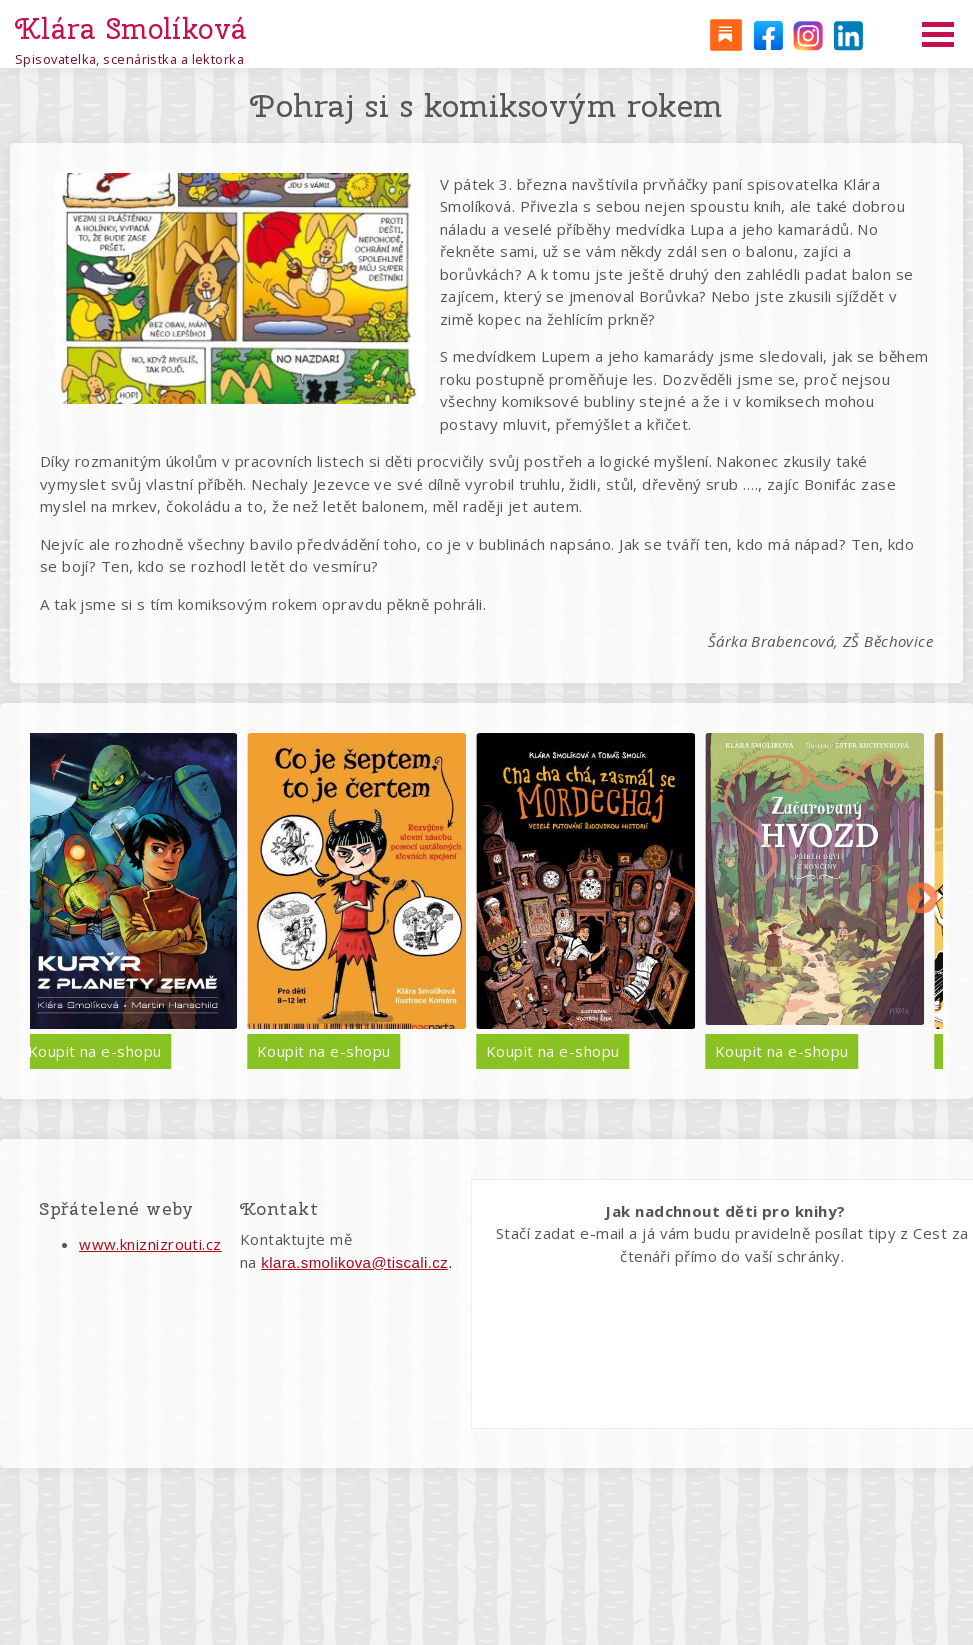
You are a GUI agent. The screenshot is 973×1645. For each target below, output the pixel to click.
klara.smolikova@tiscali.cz (354, 1262)
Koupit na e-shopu (235, 1051)
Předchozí (51, 900)
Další (922, 900)
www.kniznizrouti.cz (150, 1244)
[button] (240, 288)
